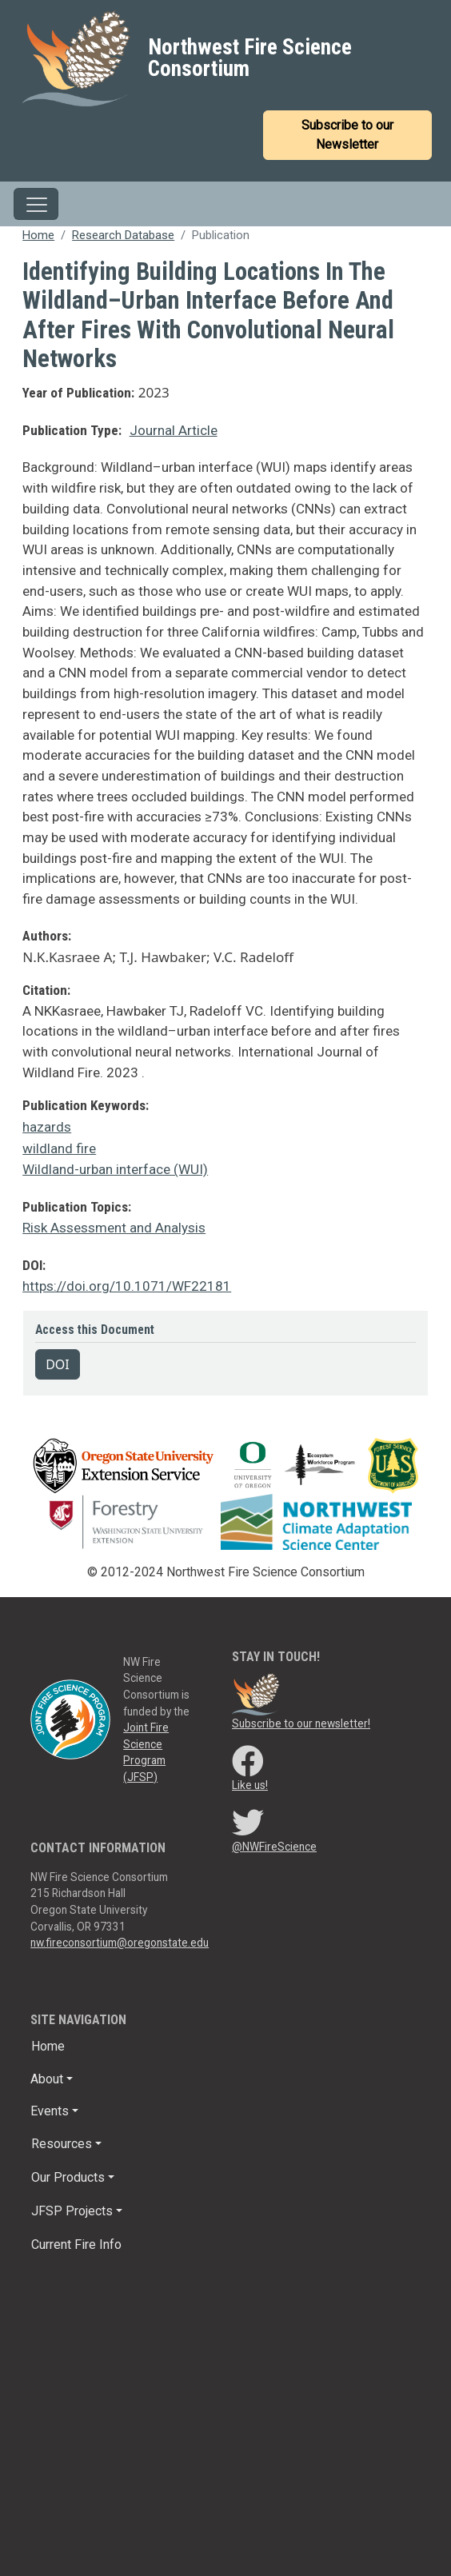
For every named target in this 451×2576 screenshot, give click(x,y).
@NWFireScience (274, 1846)
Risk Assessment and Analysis (114, 1228)
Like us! (250, 1785)
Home (38, 235)
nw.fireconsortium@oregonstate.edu (119, 1942)
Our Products (68, 2177)
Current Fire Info (76, 2244)
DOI (58, 1364)
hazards (46, 1127)
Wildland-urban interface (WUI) (115, 1169)
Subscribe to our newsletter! (301, 1723)
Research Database (123, 235)
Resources (61, 2143)
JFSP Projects (72, 2211)
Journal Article (174, 430)
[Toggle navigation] (36, 204)
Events (49, 2111)
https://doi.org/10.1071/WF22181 (126, 1286)
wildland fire (59, 1148)
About (46, 2079)
